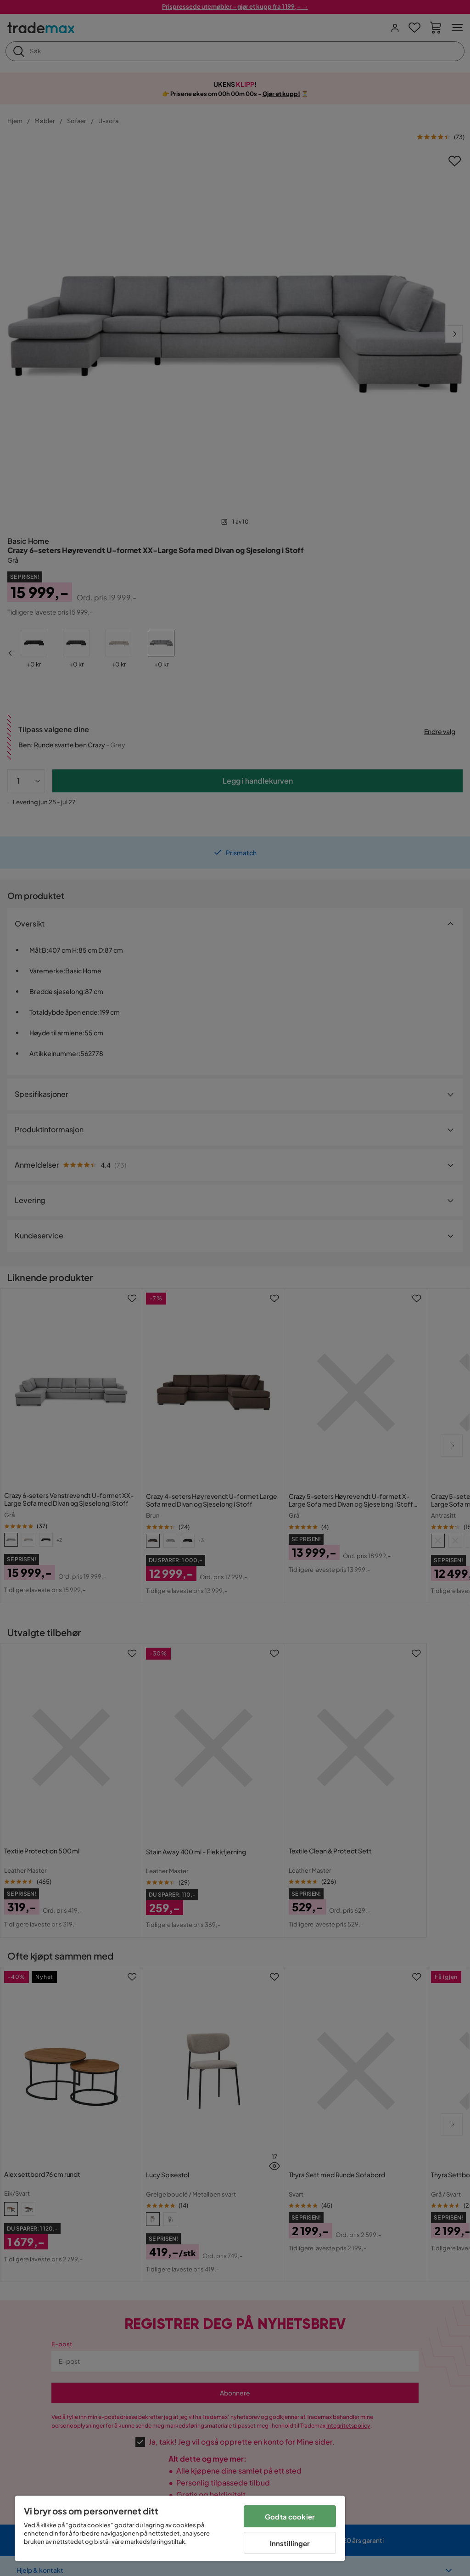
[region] (180, 2528)
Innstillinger (290, 2543)
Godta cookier (290, 2516)
